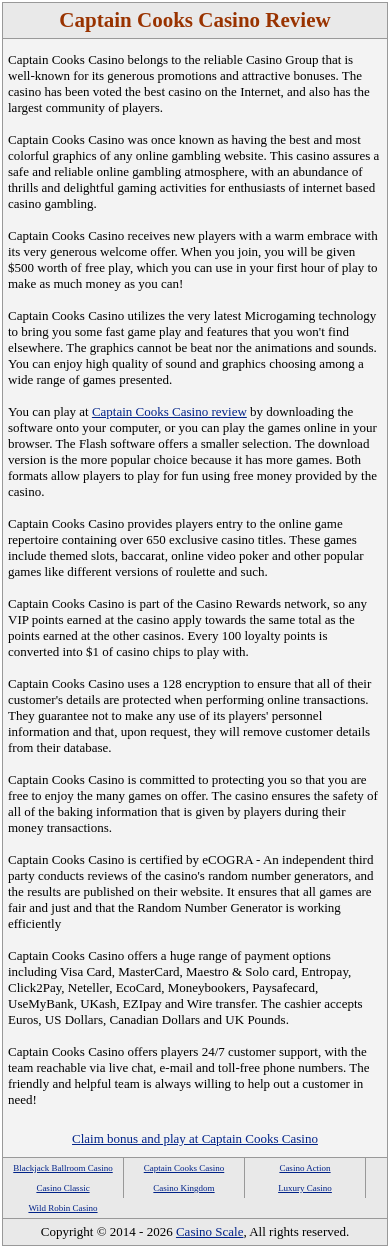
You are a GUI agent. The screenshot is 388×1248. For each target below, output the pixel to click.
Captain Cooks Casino (184, 1168)
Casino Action (304, 1168)
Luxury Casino (305, 1188)
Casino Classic (62, 1188)
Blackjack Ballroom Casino (62, 1168)
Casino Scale (210, 1231)
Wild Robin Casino (62, 1208)
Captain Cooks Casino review (169, 411)
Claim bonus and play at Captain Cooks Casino (195, 1138)
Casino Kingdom (183, 1188)
